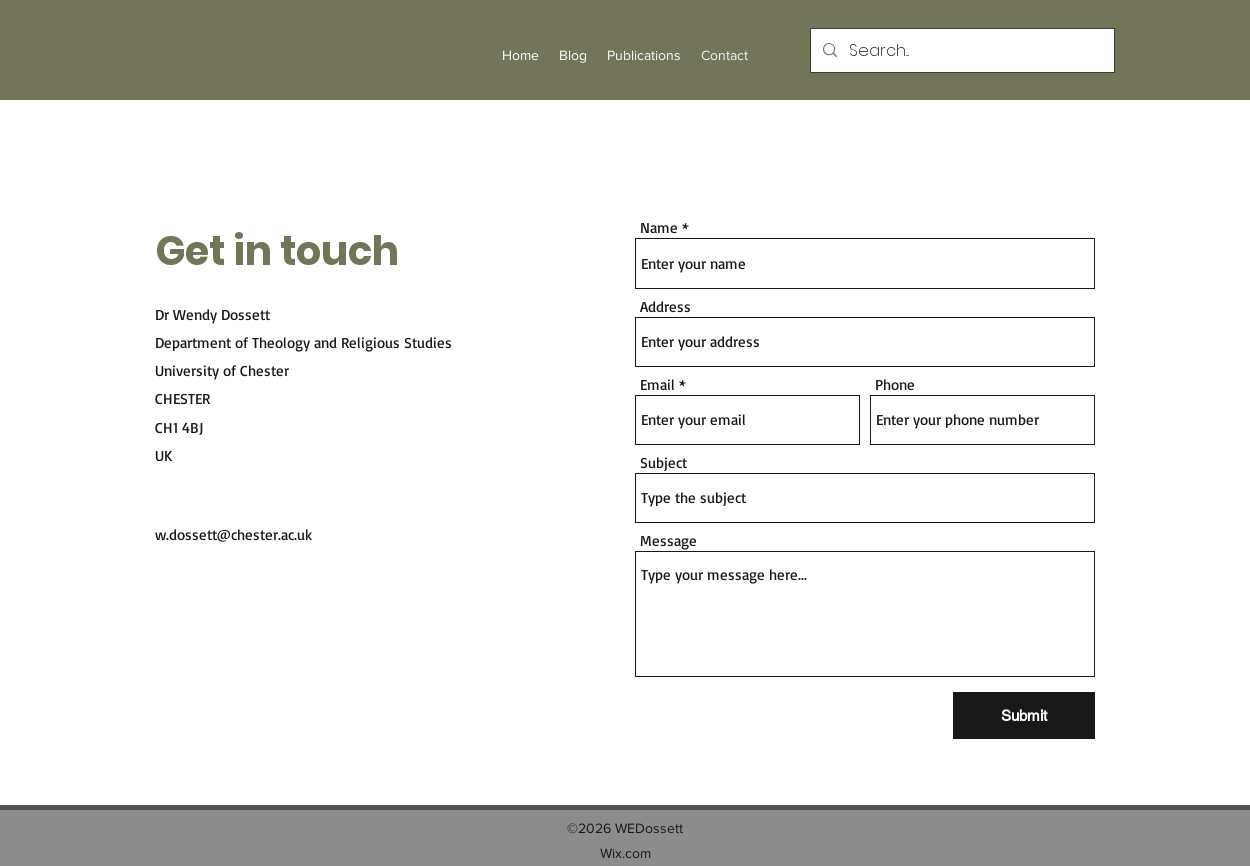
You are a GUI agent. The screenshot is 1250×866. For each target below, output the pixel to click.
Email (657, 384)
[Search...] (960, 51)
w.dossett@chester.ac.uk (233, 534)
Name (659, 227)
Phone (895, 384)
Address (665, 306)
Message (668, 540)
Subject (663, 462)
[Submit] (1024, 715)
